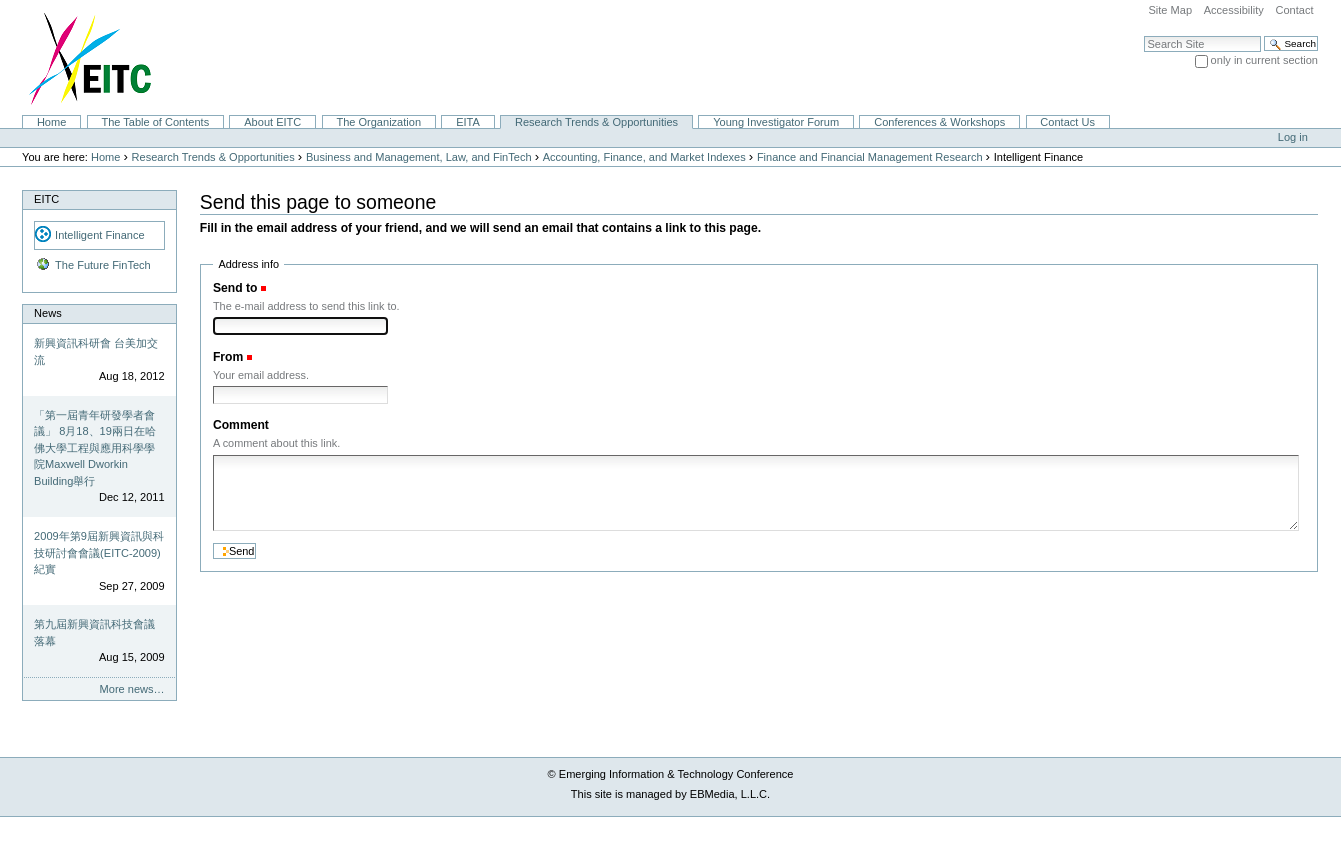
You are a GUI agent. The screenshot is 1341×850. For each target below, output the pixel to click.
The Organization (378, 122)
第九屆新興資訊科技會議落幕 (94, 632)
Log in (1293, 137)
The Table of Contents (155, 122)
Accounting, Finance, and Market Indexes (644, 157)
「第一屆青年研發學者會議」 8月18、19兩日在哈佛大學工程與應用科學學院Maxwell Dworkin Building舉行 (95, 448)
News (48, 313)
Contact (1294, 10)
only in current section (1264, 60)
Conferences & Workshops (939, 122)
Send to (235, 288)
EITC (46, 199)
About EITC (272, 122)
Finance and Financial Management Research (870, 157)
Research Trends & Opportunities (596, 122)
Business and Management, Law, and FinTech (419, 157)
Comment (241, 425)
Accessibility (1234, 10)
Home (51, 122)
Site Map (1170, 10)
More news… (132, 689)
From (228, 357)
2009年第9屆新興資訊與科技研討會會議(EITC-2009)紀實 (99, 552)
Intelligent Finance (100, 235)
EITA (468, 122)
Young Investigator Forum (776, 122)
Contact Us (1067, 122)
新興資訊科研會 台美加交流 (96, 351)
